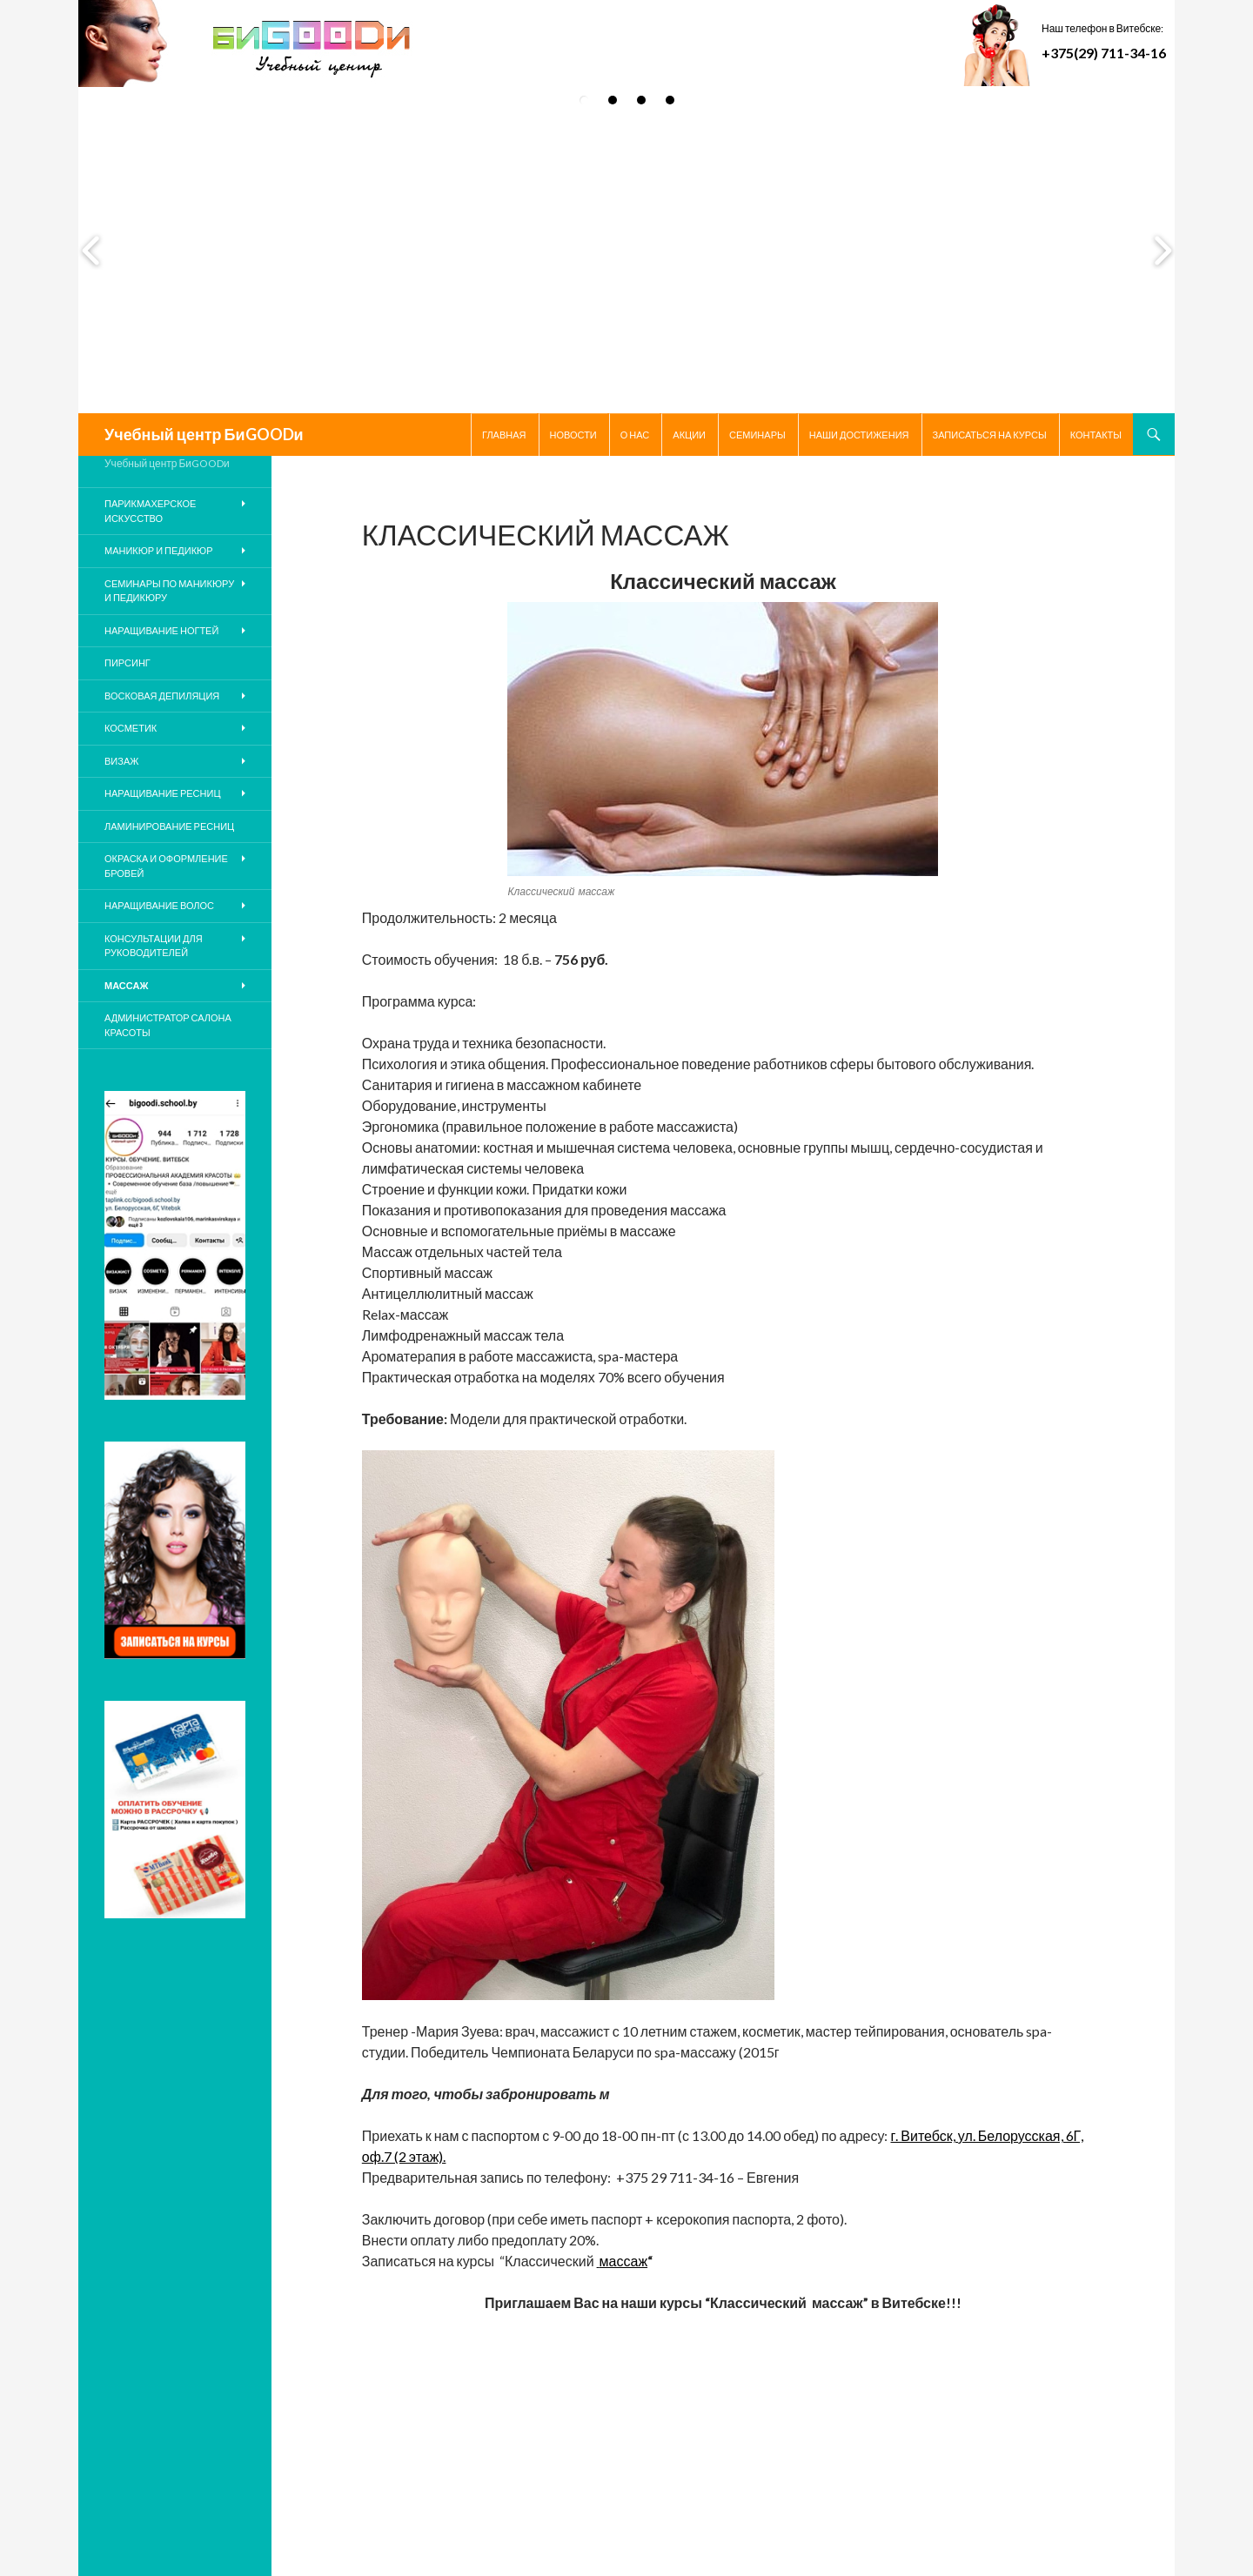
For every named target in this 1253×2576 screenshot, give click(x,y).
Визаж (121, 760)
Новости (573, 434)
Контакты (1096, 434)
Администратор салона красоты (167, 1025)
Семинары (757, 434)
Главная (504, 434)
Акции (689, 434)
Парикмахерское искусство (150, 511)
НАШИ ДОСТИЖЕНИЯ (859, 434)
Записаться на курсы (990, 434)
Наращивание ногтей (161, 630)
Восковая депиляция (161, 695)
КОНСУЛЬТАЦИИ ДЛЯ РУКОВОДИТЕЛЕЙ (153, 946)
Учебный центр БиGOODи (204, 434)
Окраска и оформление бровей (166, 866)
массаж (624, 2260)
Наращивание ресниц (162, 793)
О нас (635, 434)
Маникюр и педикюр (158, 550)
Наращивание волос (159, 905)
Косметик (130, 727)
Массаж (126, 985)
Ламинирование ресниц (169, 826)
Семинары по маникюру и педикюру (169, 591)
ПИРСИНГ (127, 662)
